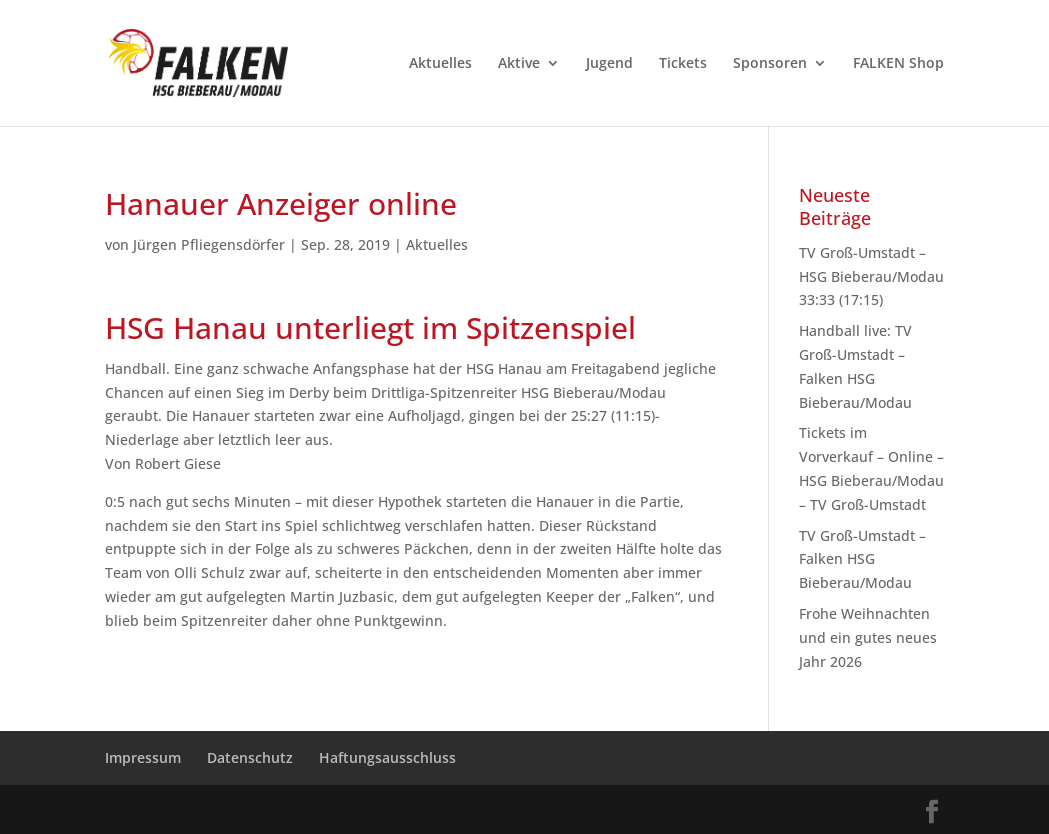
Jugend (609, 64)
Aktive (519, 64)
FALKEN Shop (898, 64)
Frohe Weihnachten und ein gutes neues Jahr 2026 (868, 637)
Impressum (143, 757)
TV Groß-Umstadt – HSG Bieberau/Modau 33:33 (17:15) (871, 276)
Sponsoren (770, 64)
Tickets (683, 64)
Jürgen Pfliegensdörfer (209, 244)
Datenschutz (250, 757)
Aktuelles (440, 64)
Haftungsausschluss (387, 757)
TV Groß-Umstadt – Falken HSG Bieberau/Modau (862, 559)
